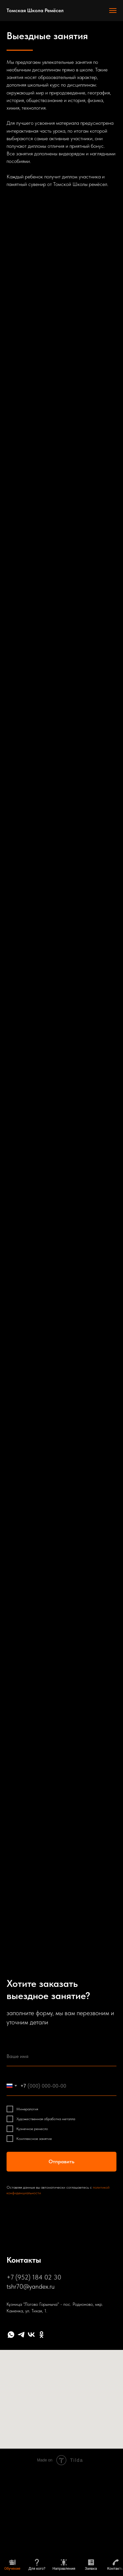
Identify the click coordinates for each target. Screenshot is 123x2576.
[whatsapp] (11, 2334)
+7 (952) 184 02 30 (34, 2277)
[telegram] (21, 2334)
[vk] (31, 2334)
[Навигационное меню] (112, 10)
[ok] (41, 2334)
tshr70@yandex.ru (30, 2286)
